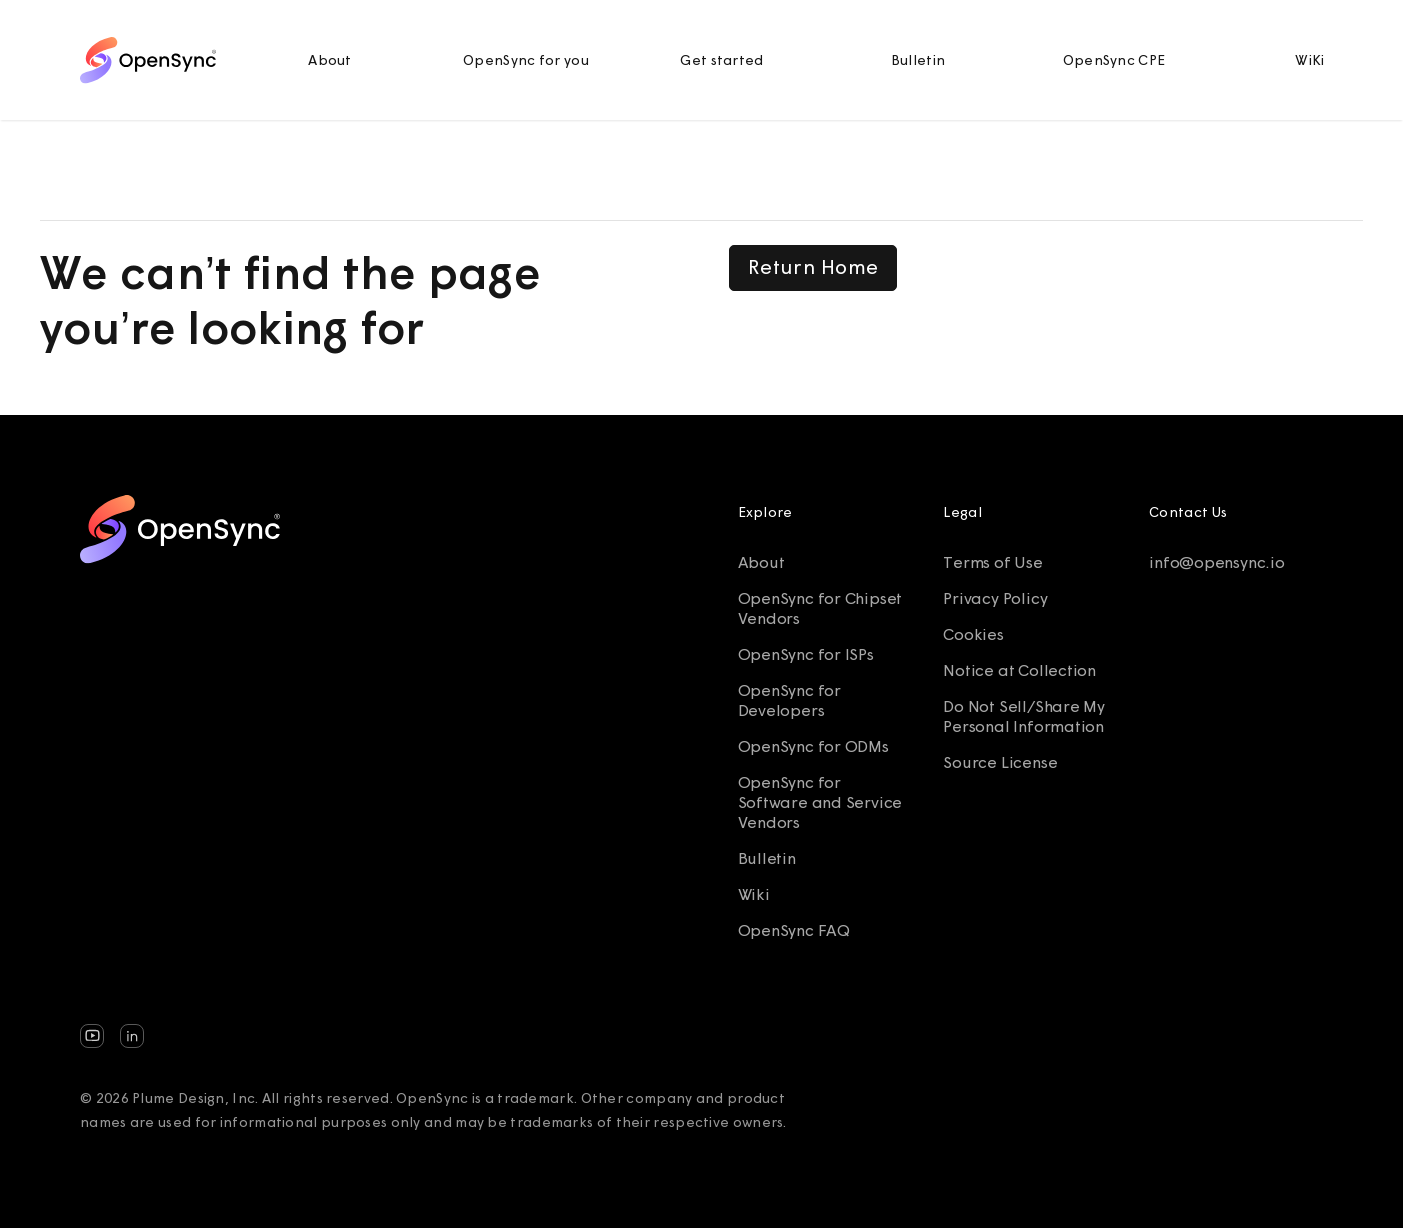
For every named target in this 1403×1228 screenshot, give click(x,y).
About (330, 60)
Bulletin (918, 60)
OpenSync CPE (1114, 60)
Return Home (813, 266)
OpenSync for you (526, 60)
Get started (721, 60)
